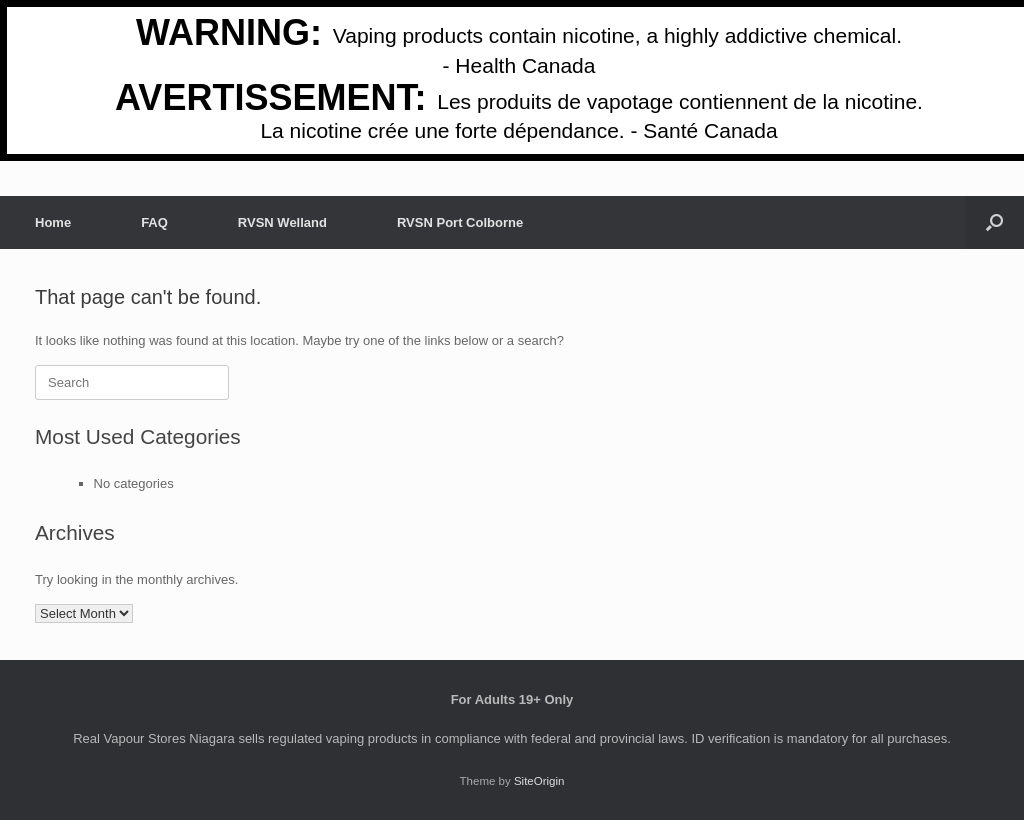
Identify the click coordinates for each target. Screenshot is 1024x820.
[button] (994, 222)
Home (53, 222)
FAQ (154, 222)
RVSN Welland (282, 222)
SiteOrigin (539, 781)
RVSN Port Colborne (460, 222)
